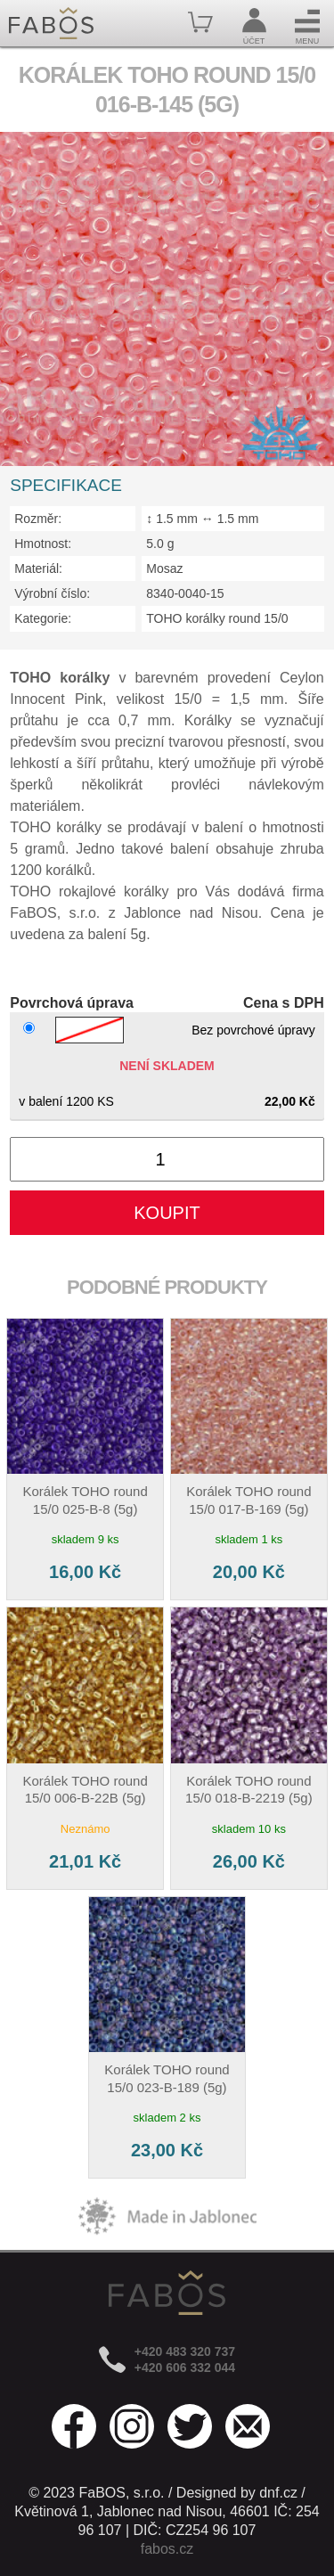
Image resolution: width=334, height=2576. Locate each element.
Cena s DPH (283, 1002)
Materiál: (38, 568)
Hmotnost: (42, 543)
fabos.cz (167, 2548)
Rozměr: (37, 518)
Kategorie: (42, 618)
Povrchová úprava (72, 1002)
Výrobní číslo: (52, 593)
